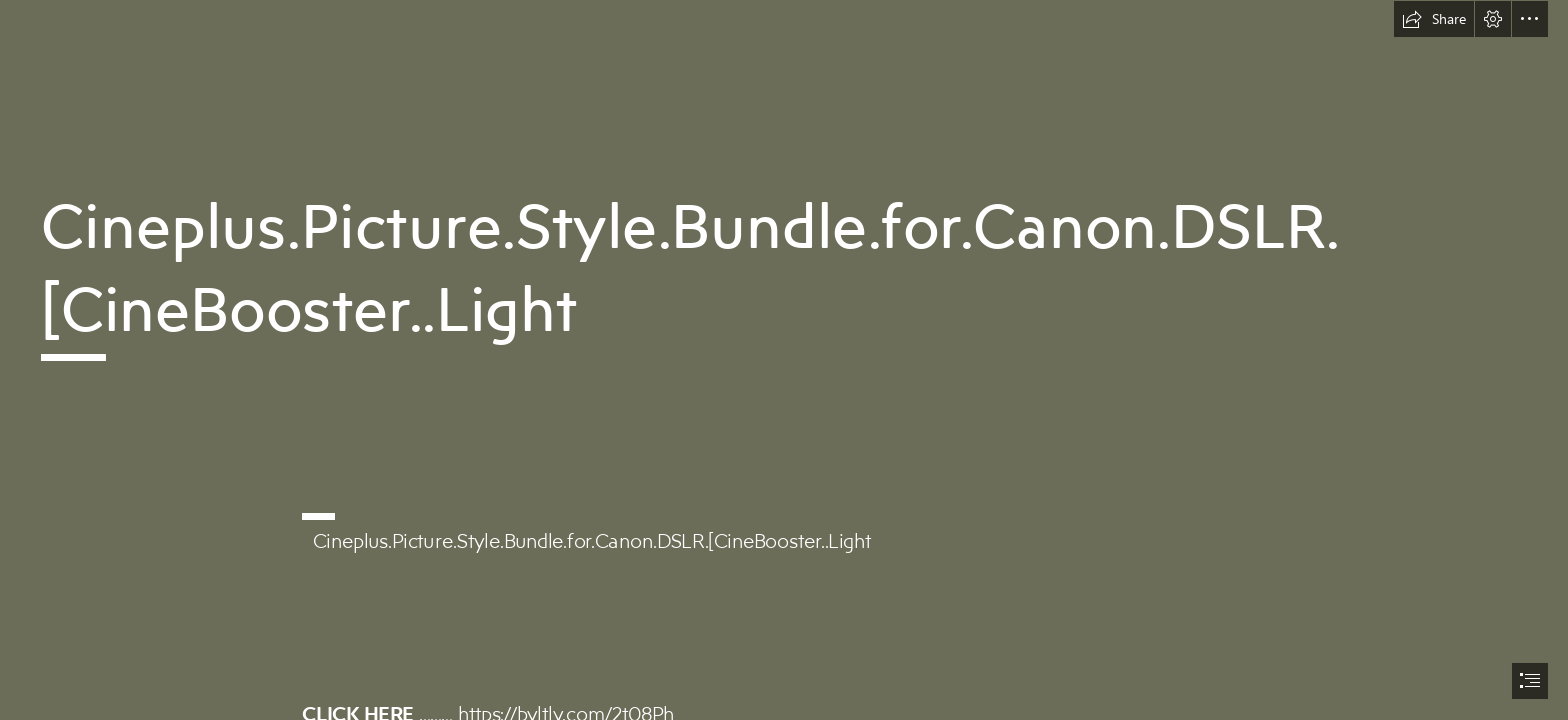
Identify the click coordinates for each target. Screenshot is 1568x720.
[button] (1434, 19)
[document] (784, 360)
